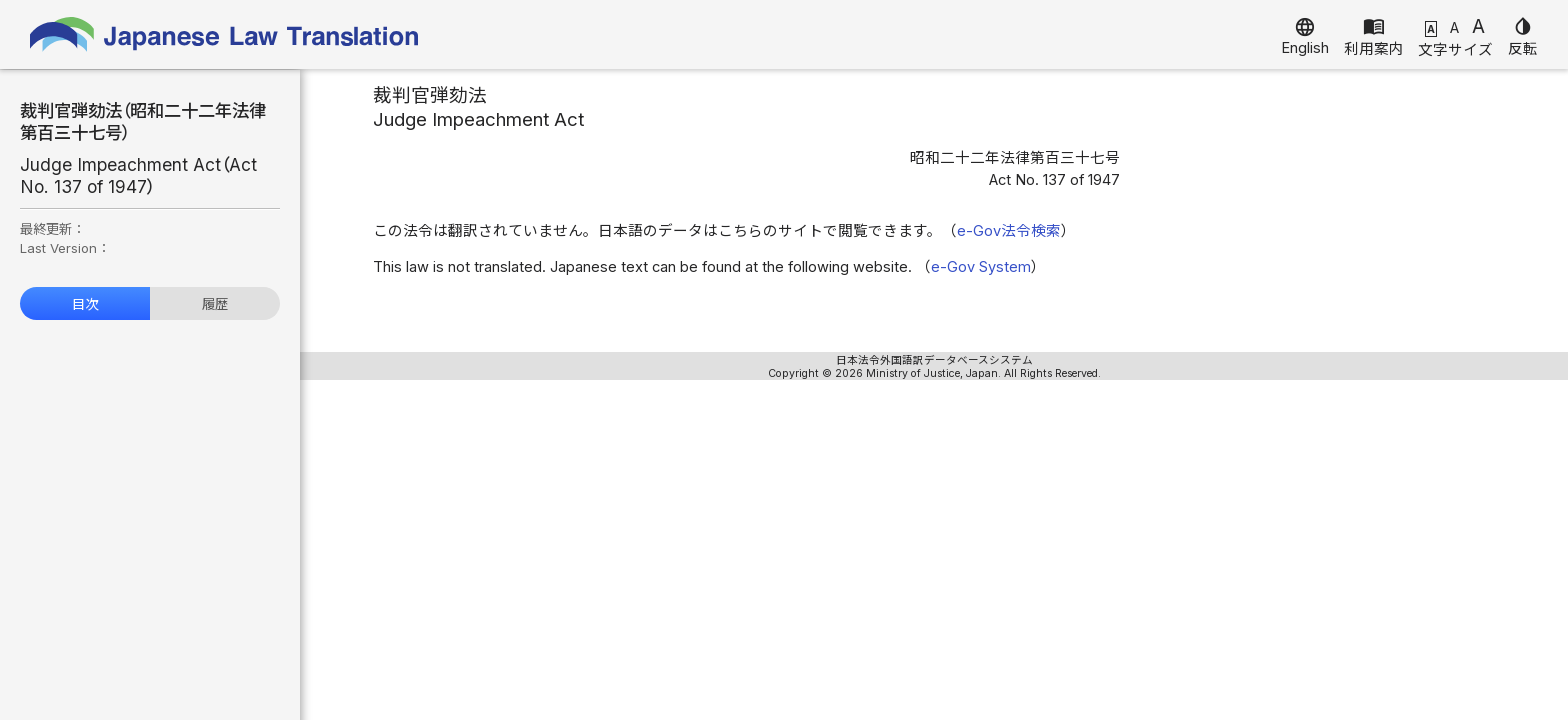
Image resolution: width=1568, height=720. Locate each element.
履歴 (215, 304)
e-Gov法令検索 (1009, 231)
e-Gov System (981, 267)
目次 (85, 304)
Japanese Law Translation (225, 34)
